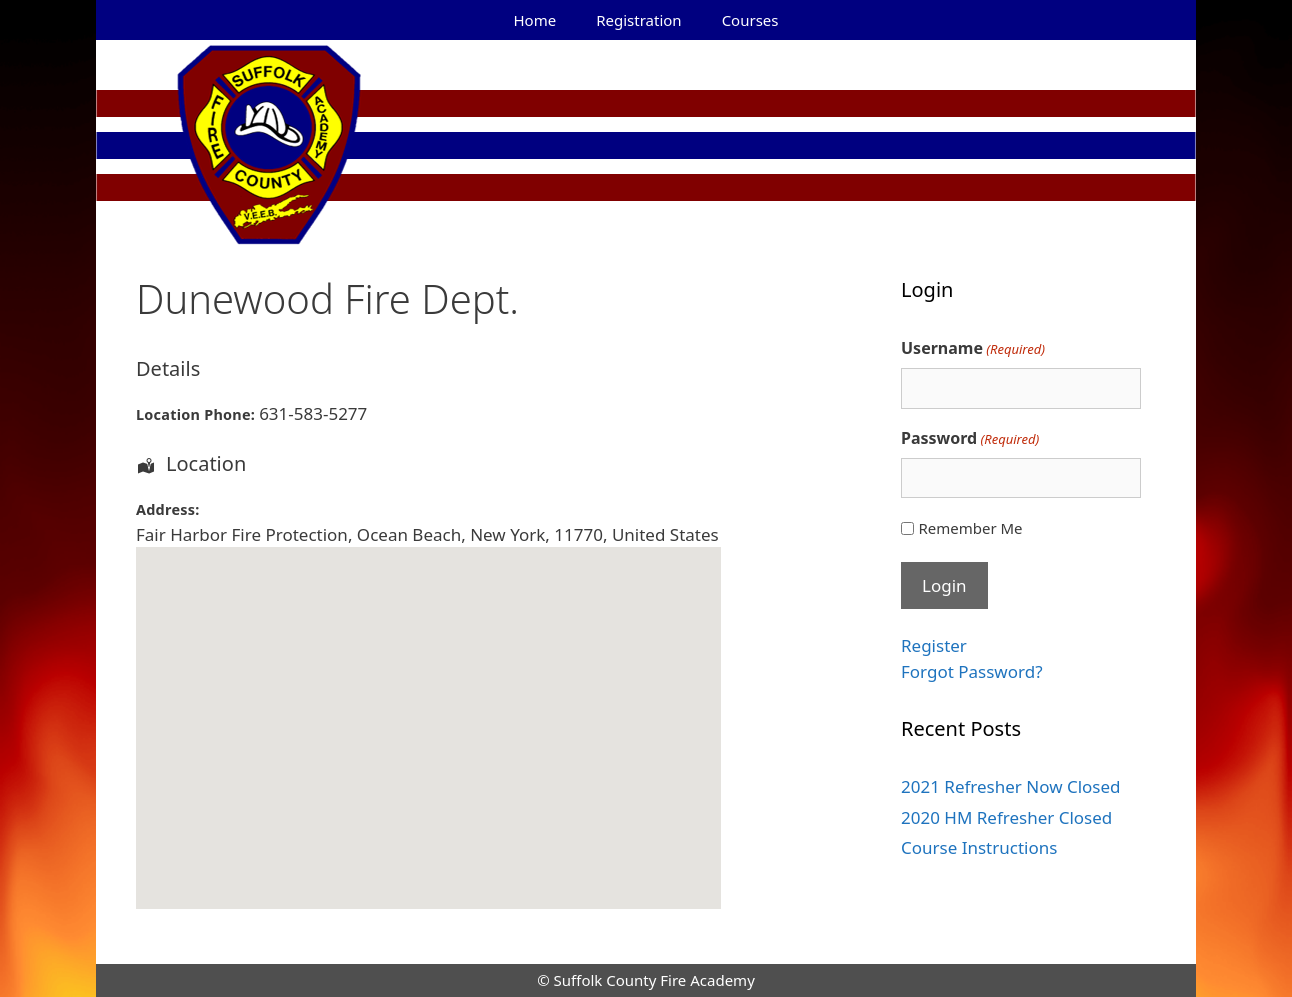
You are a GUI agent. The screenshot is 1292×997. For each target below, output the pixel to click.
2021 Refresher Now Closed (1011, 786)
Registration (638, 20)
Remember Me (970, 528)
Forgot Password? (972, 671)
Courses (750, 20)
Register (934, 645)
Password (970, 438)
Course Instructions (979, 847)
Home (535, 20)
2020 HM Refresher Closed (1006, 817)
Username (973, 348)
